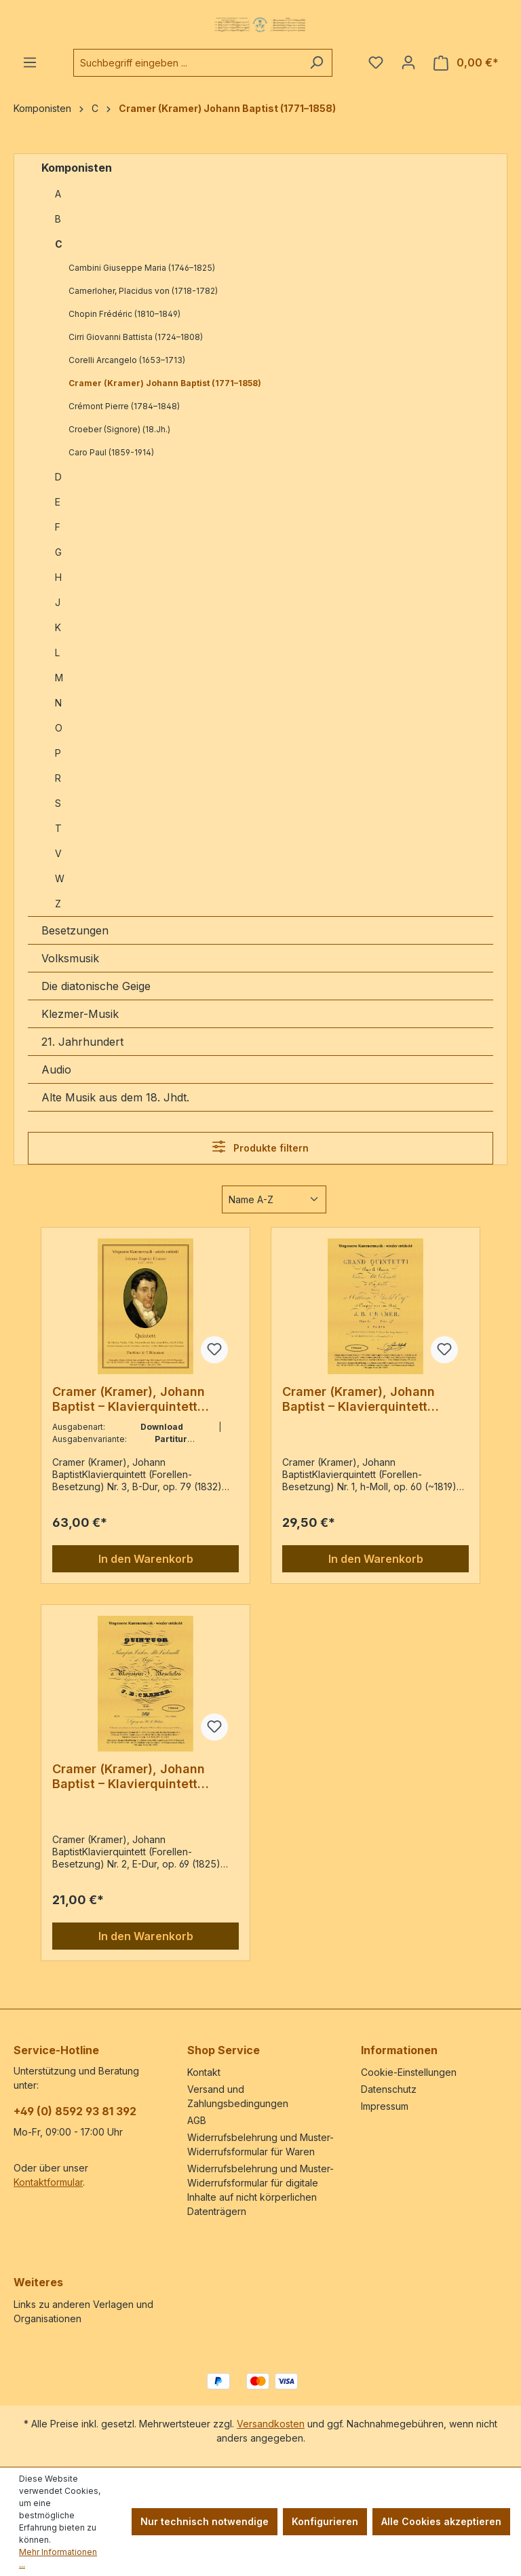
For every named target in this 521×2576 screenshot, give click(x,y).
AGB (196, 2120)
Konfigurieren (325, 2521)
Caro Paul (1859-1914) (111, 452)
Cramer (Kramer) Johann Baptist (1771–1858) (165, 383)
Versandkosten (271, 2423)
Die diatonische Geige (96, 986)
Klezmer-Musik (80, 1014)
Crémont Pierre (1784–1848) (124, 406)
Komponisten (76, 167)
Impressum (384, 2106)
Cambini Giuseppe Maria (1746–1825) (142, 268)
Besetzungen (75, 930)
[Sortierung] (274, 1199)
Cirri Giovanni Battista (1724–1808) (136, 337)
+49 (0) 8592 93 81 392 (75, 2111)
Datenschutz (389, 2089)
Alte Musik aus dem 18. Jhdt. (115, 1097)
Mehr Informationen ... (58, 2558)
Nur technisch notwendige (204, 2521)
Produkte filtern (260, 1146)
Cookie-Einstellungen (409, 2072)
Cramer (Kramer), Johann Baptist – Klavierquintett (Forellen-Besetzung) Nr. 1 (360, 1399)
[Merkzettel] (376, 62)
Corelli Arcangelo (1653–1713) (127, 360)
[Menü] (30, 62)
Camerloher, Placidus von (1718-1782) (143, 291)
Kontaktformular (48, 2182)
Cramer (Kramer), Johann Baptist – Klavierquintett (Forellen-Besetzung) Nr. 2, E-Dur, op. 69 (141, 1777)
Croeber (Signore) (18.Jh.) (119, 429)
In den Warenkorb (145, 1559)
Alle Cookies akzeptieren (441, 2521)
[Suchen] (316, 63)
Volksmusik (70, 958)
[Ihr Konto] (408, 62)
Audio (56, 1069)
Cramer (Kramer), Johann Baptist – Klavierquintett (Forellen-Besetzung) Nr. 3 (131, 1399)
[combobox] (187, 63)
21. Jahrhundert (82, 1041)
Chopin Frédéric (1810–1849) (124, 314)
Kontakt (203, 2072)
